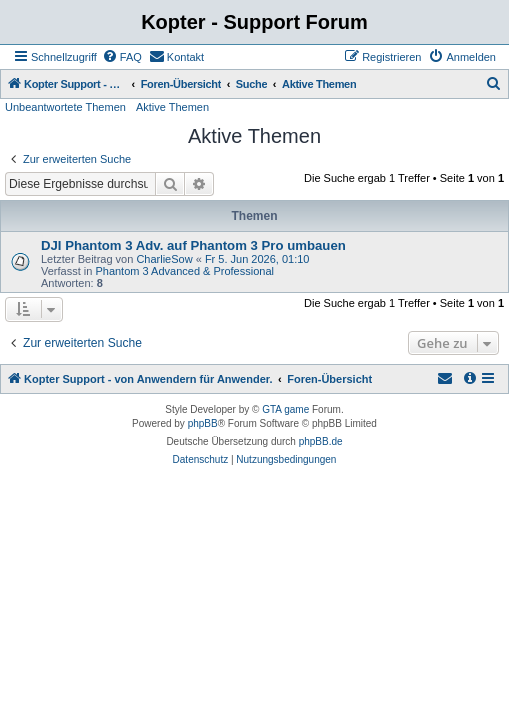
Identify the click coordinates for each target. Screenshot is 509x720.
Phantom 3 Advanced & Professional (184, 271)
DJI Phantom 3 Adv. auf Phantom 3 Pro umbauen (193, 245)
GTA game (285, 409)
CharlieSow (164, 259)
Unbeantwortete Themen (65, 107)
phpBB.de (321, 441)
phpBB (203, 423)
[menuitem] (122, 57)
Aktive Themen (172, 107)
